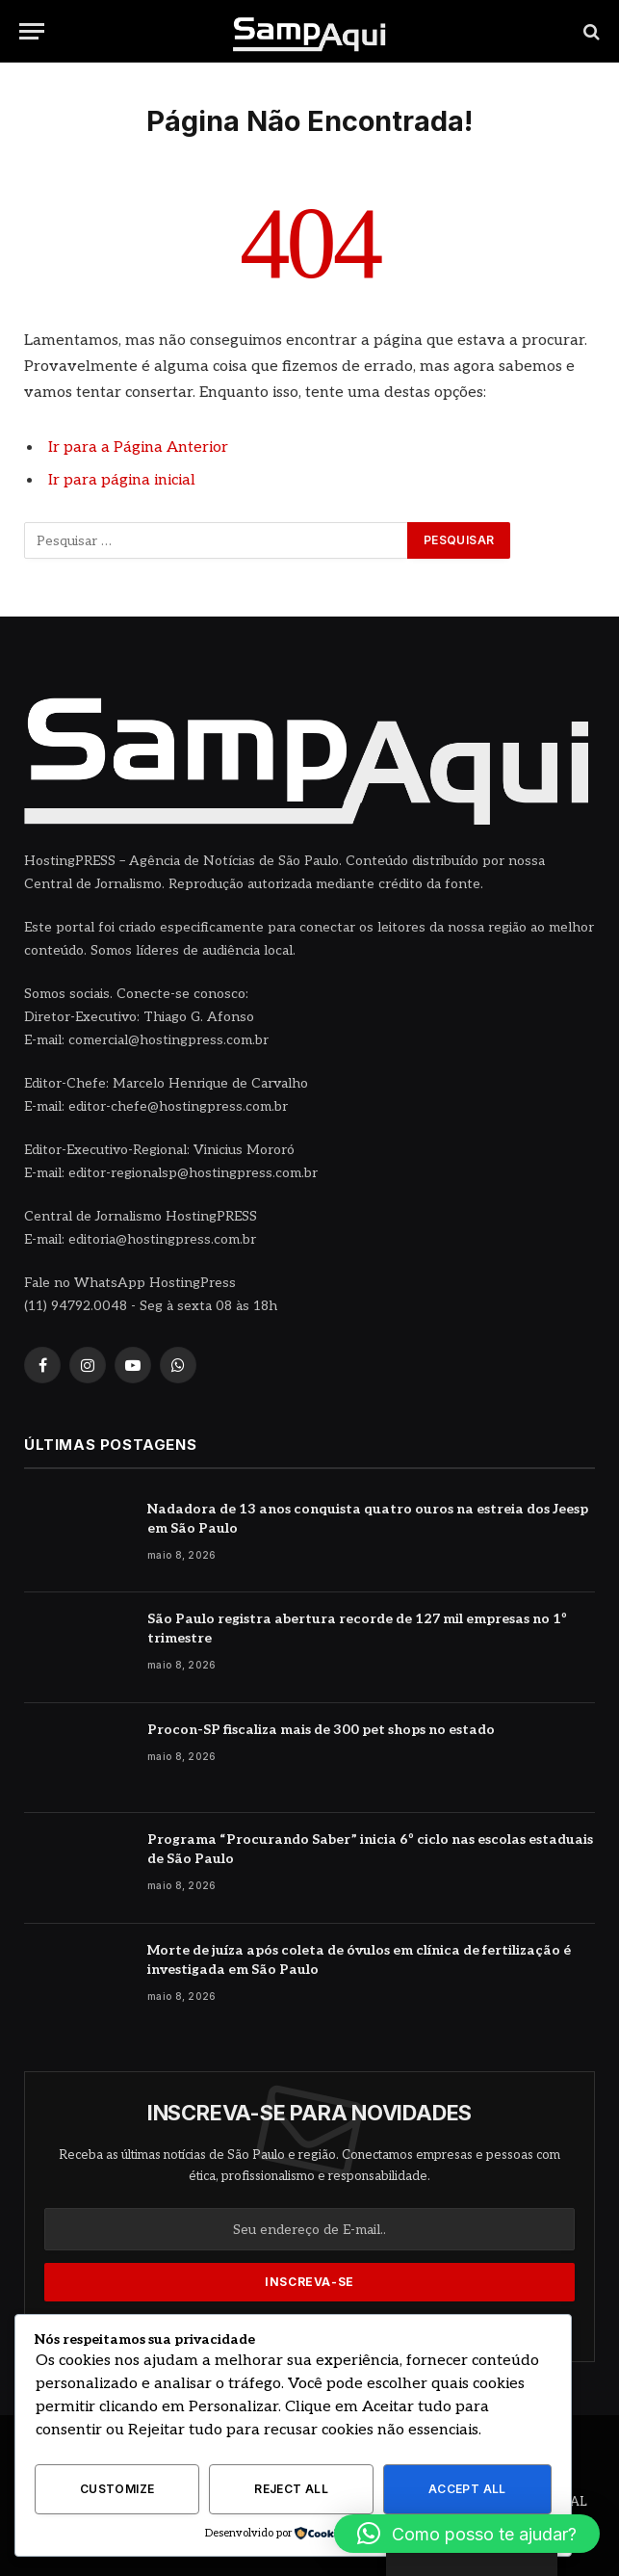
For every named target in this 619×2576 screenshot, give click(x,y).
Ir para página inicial (121, 480)
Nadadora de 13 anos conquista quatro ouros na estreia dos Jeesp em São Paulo (367, 1519)
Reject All (291, 2489)
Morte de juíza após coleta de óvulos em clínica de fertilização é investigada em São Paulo (359, 1960)
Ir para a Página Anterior (138, 447)
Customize (117, 2489)
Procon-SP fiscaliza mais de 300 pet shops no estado (321, 1730)
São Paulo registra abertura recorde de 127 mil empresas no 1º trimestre (357, 1628)
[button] (467, 2533)
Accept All (467, 2489)
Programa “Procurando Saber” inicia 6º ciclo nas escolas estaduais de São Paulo (370, 1849)
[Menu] (31, 31)
